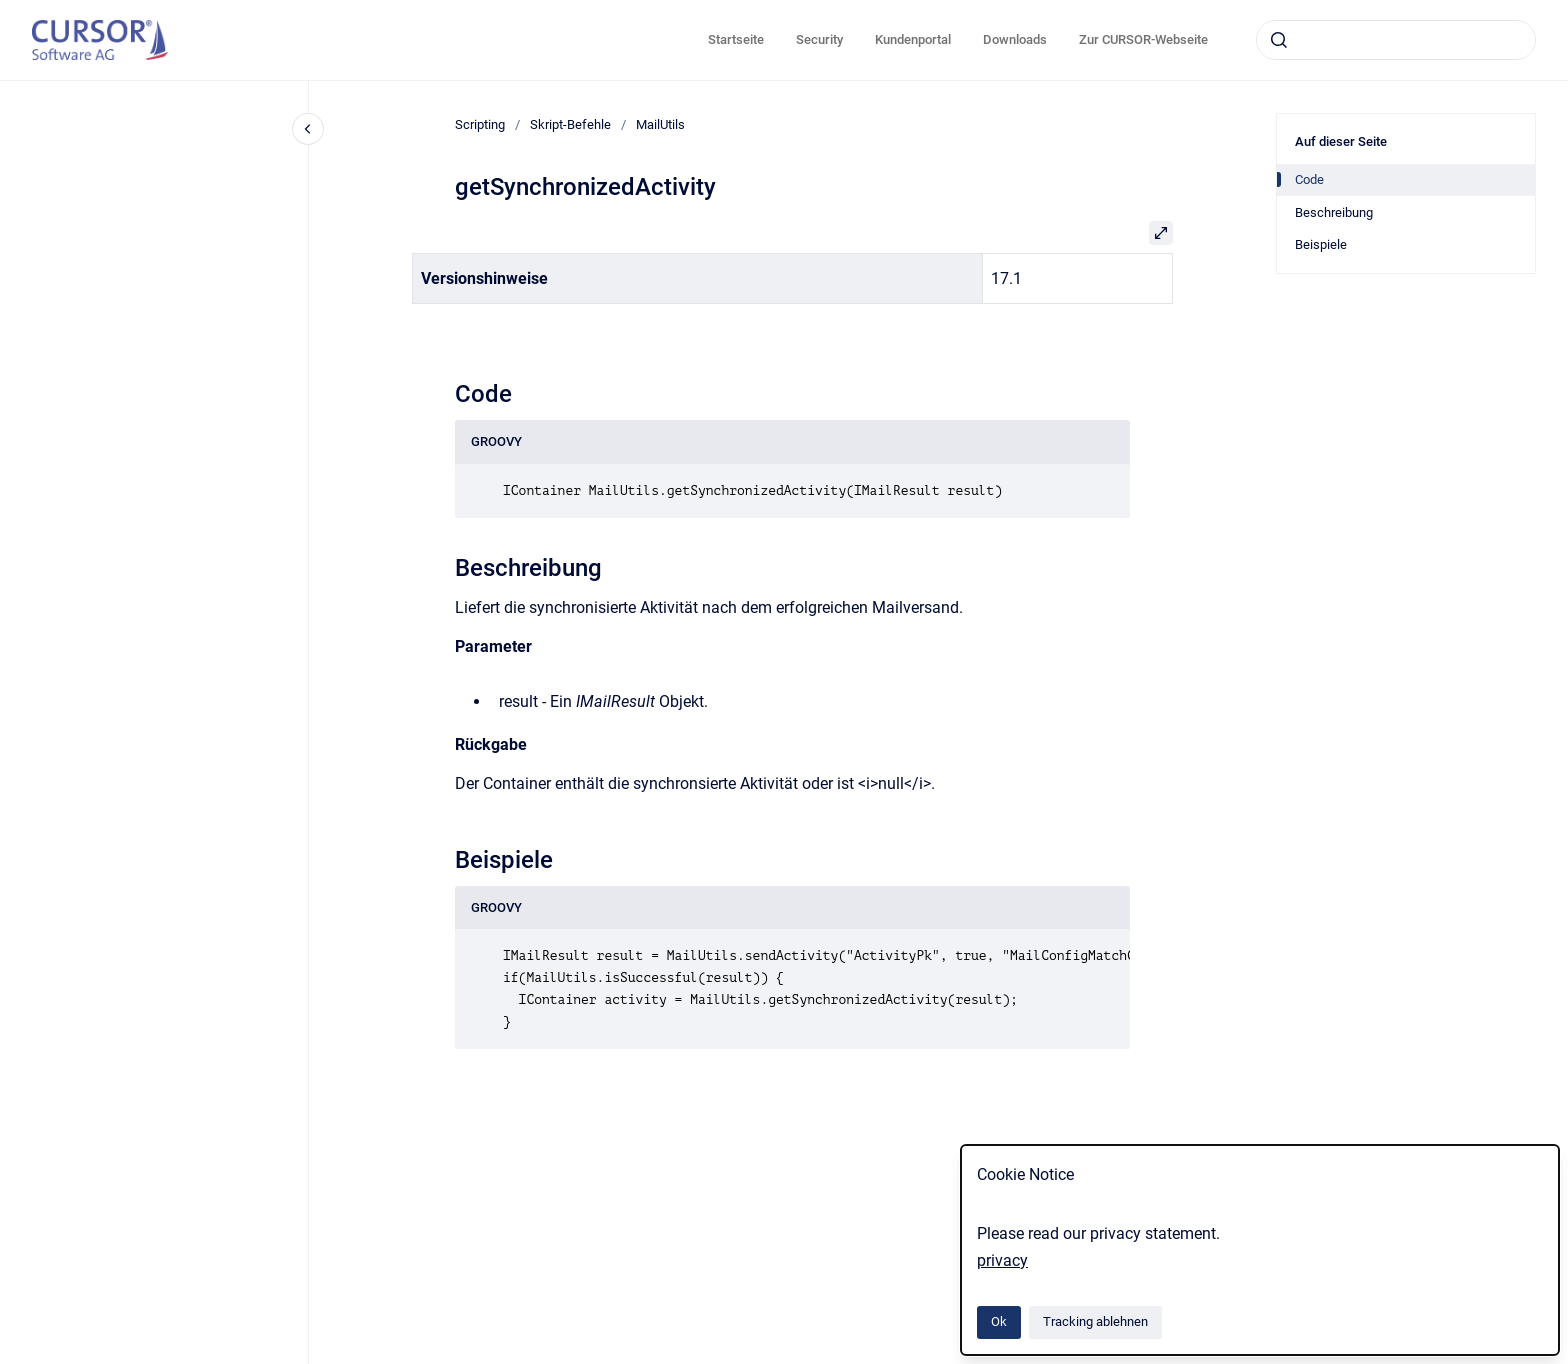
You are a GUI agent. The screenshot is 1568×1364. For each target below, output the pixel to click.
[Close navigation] (308, 129)
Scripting (480, 124)
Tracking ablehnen (1095, 1321)
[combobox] (1396, 40)
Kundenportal (913, 39)
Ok (999, 1321)
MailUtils (660, 124)
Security (819, 39)
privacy (1002, 1260)
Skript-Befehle (570, 124)
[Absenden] (1279, 40)
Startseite (736, 39)
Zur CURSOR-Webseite (1143, 39)
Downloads (1015, 39)
